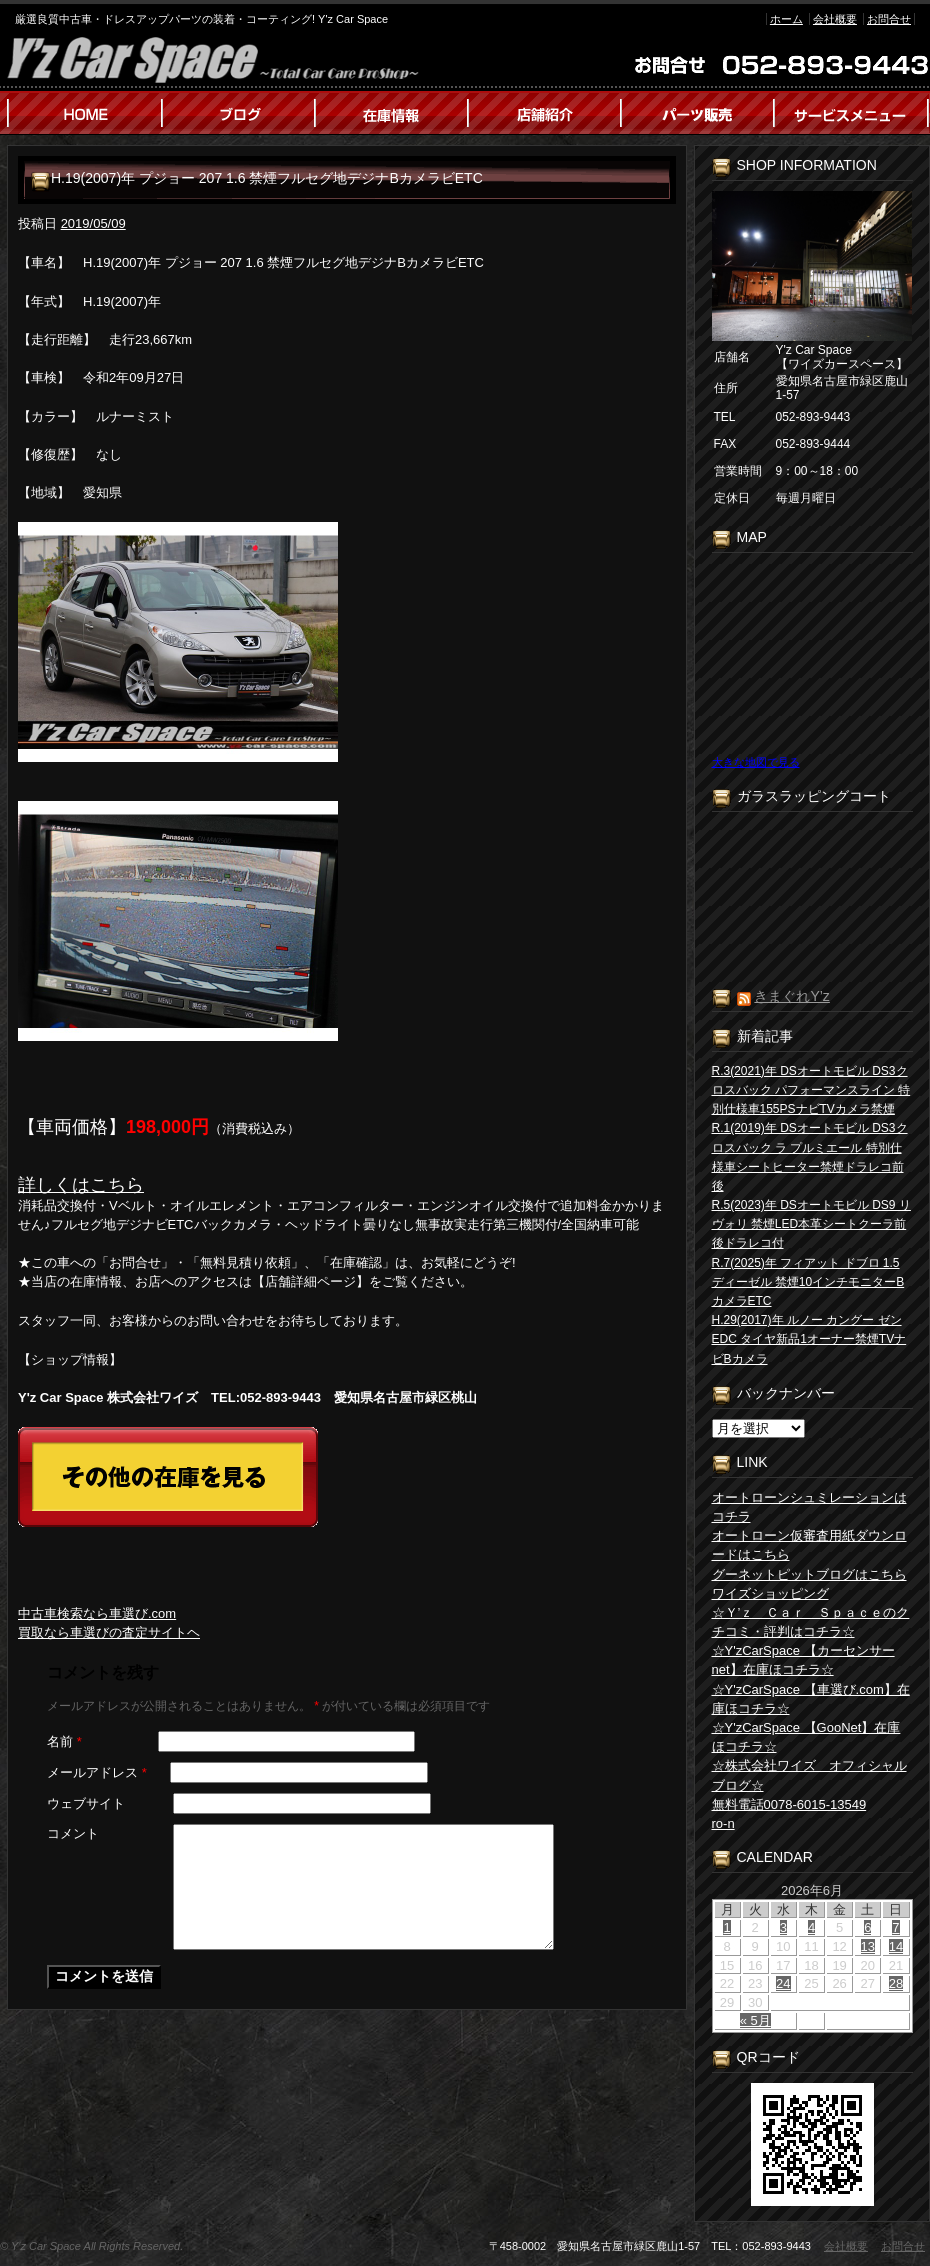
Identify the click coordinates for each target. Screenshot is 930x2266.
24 (783, 1983)
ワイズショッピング (770, 1593)
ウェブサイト (86, 1803)
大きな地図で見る (756, 762)
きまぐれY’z (791, 996)
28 (896, 1983)
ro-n (723, 1823)
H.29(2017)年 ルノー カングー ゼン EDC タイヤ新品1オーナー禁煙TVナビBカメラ (809, 1339)
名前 (64, 1741)
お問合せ (889, 19)
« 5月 (755, 2020)
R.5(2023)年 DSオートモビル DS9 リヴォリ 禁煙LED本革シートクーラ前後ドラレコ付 (811, 1224)
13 (868, 1946)
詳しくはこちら (81, 1185)
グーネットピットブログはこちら (809, 1574)
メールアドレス (97, 1772)
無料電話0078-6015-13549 (789, 1804)
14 (896, 1946)
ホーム (786, 19)
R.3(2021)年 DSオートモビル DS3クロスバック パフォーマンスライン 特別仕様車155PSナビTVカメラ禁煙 (811, 1090)
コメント (73, 1833)
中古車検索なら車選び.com (97, 1613)
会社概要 (835, 19)
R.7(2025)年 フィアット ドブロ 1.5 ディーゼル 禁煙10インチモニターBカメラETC (808, 1282)
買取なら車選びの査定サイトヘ (109, 1632)
